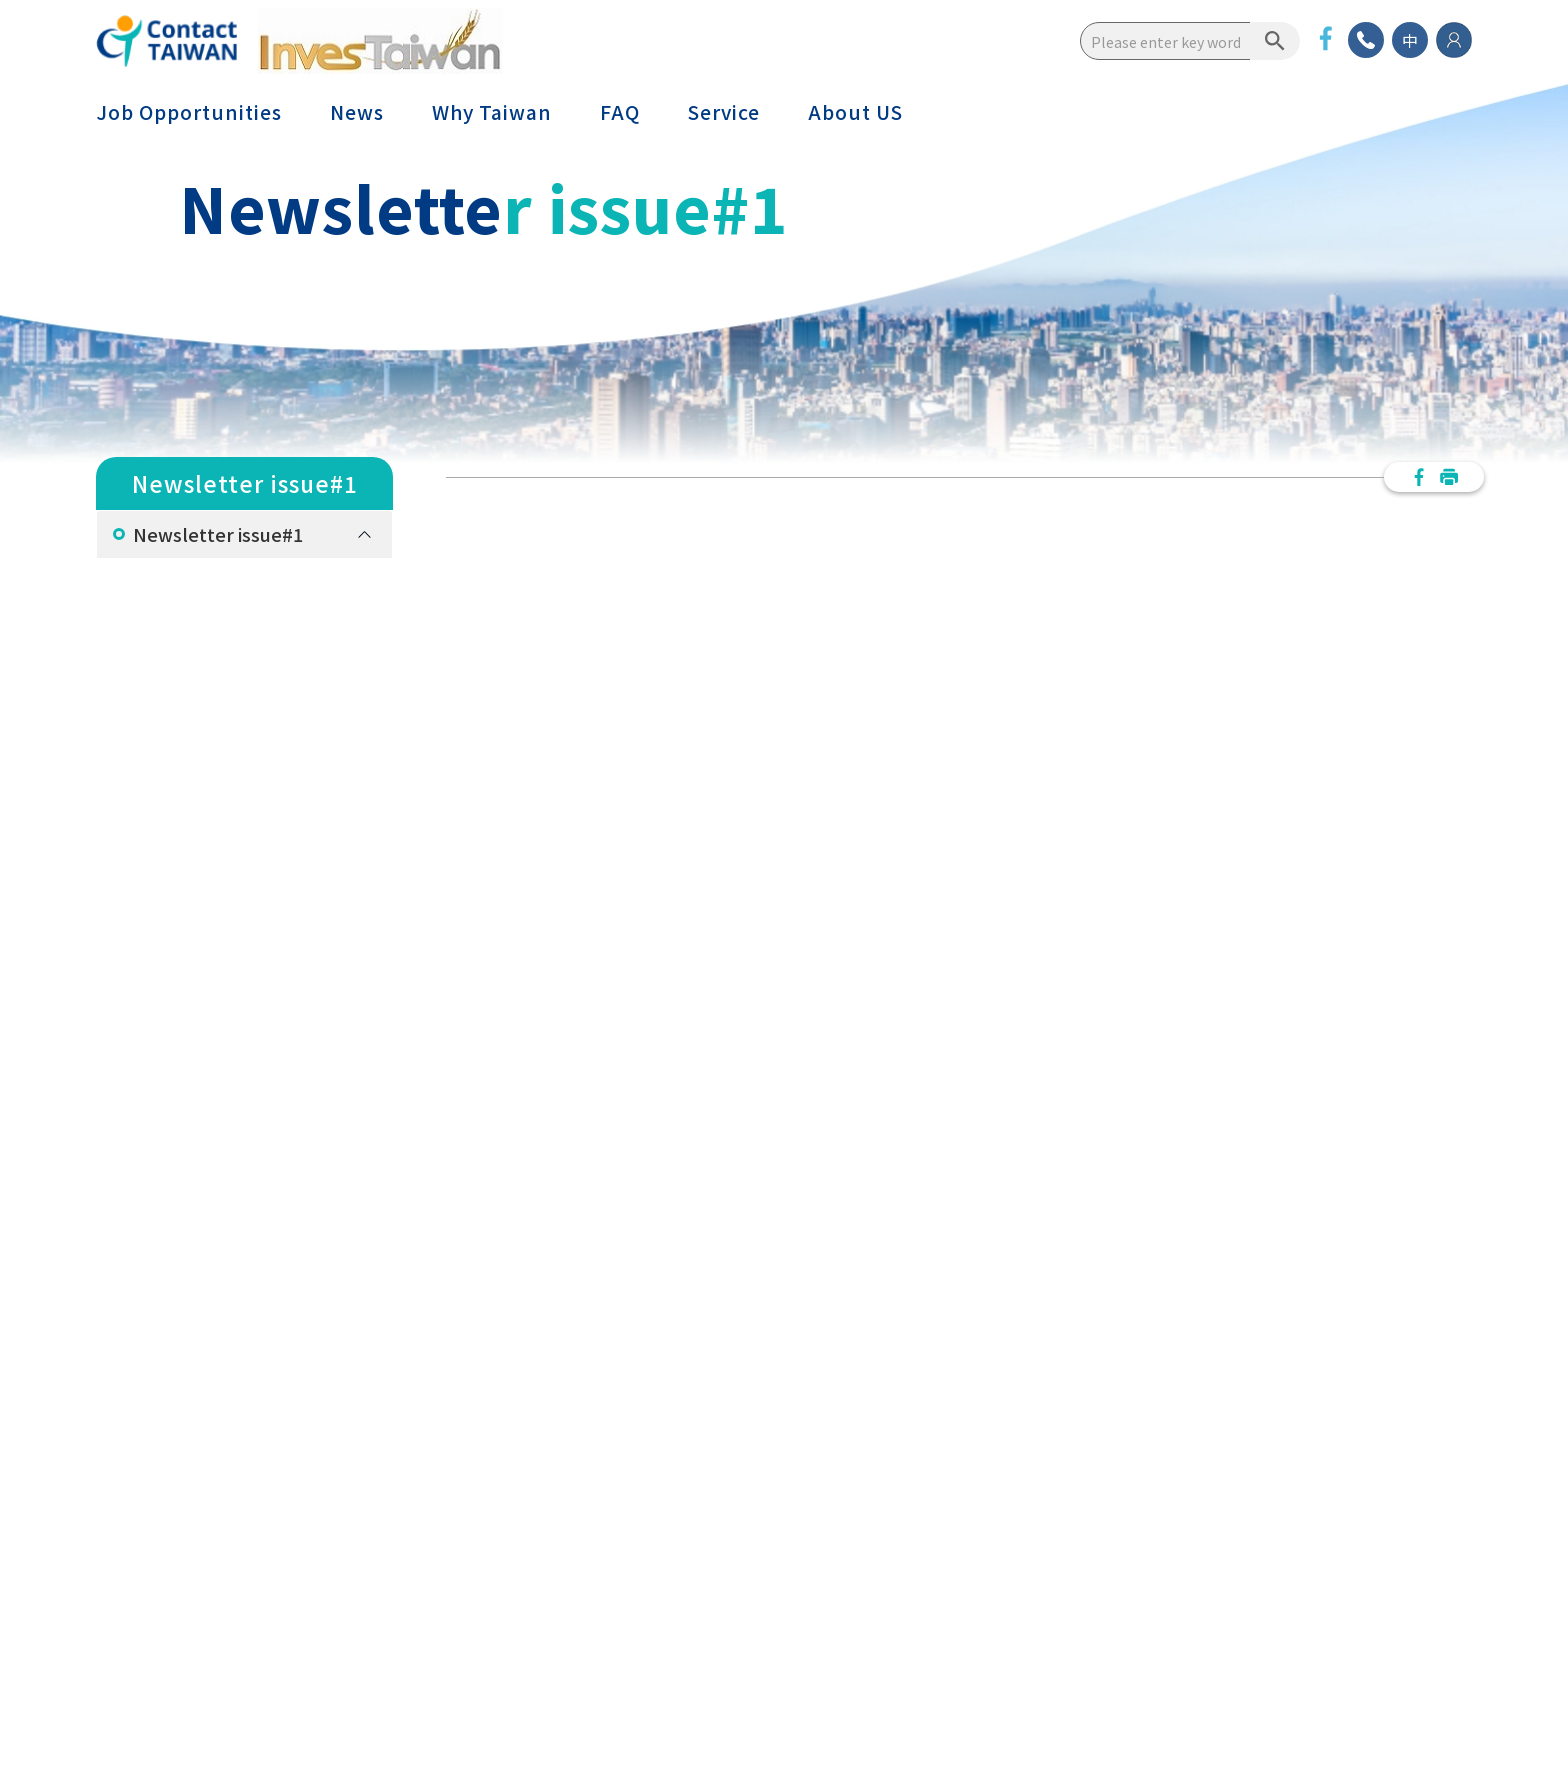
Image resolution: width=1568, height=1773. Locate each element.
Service (724, 112)
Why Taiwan (492, 112)
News (357, 112)
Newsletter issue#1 (218, 534)
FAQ (620, 112)
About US (855, 112)
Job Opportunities (189, 112)
